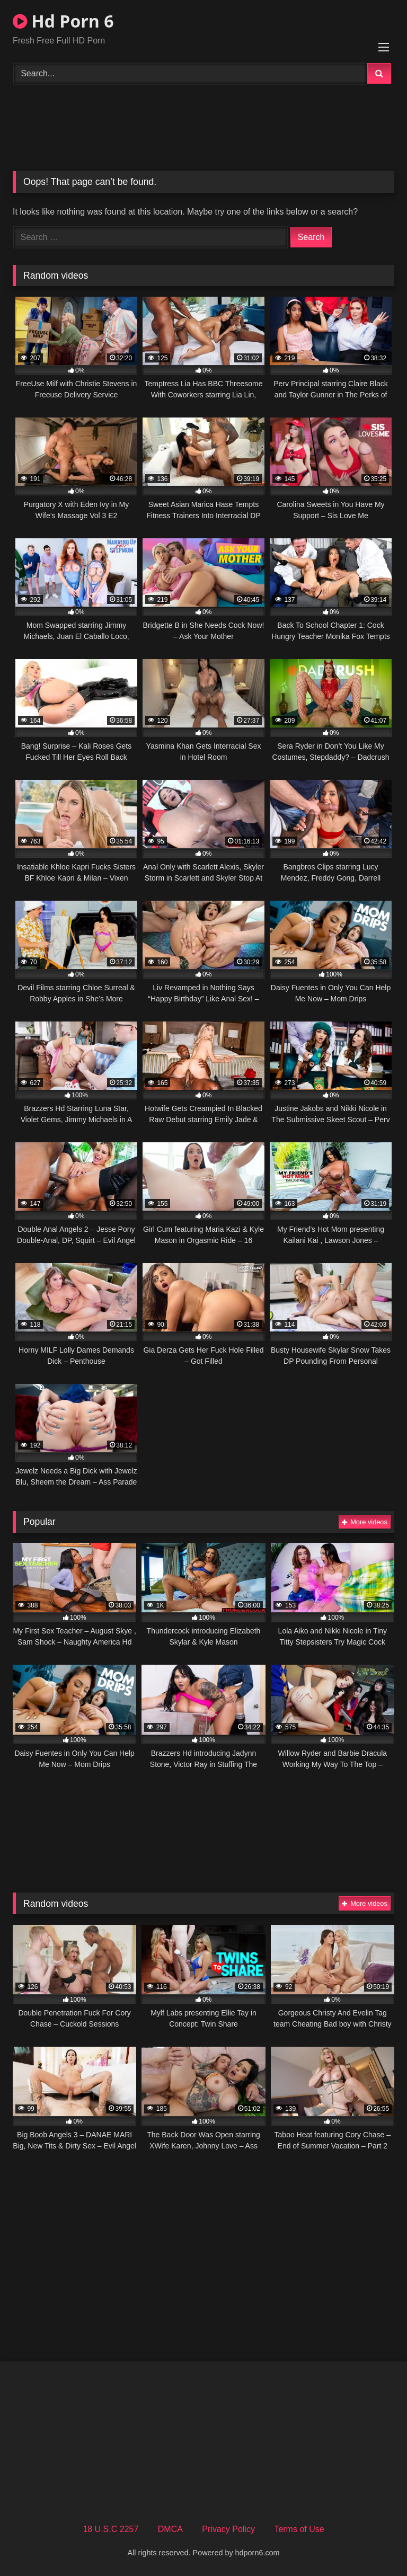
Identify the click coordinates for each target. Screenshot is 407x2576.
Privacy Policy (228, 2529)
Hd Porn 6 (63, 21)
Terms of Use (299, 2529)
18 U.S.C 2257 (110, 2529)
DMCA (170, 2529)
